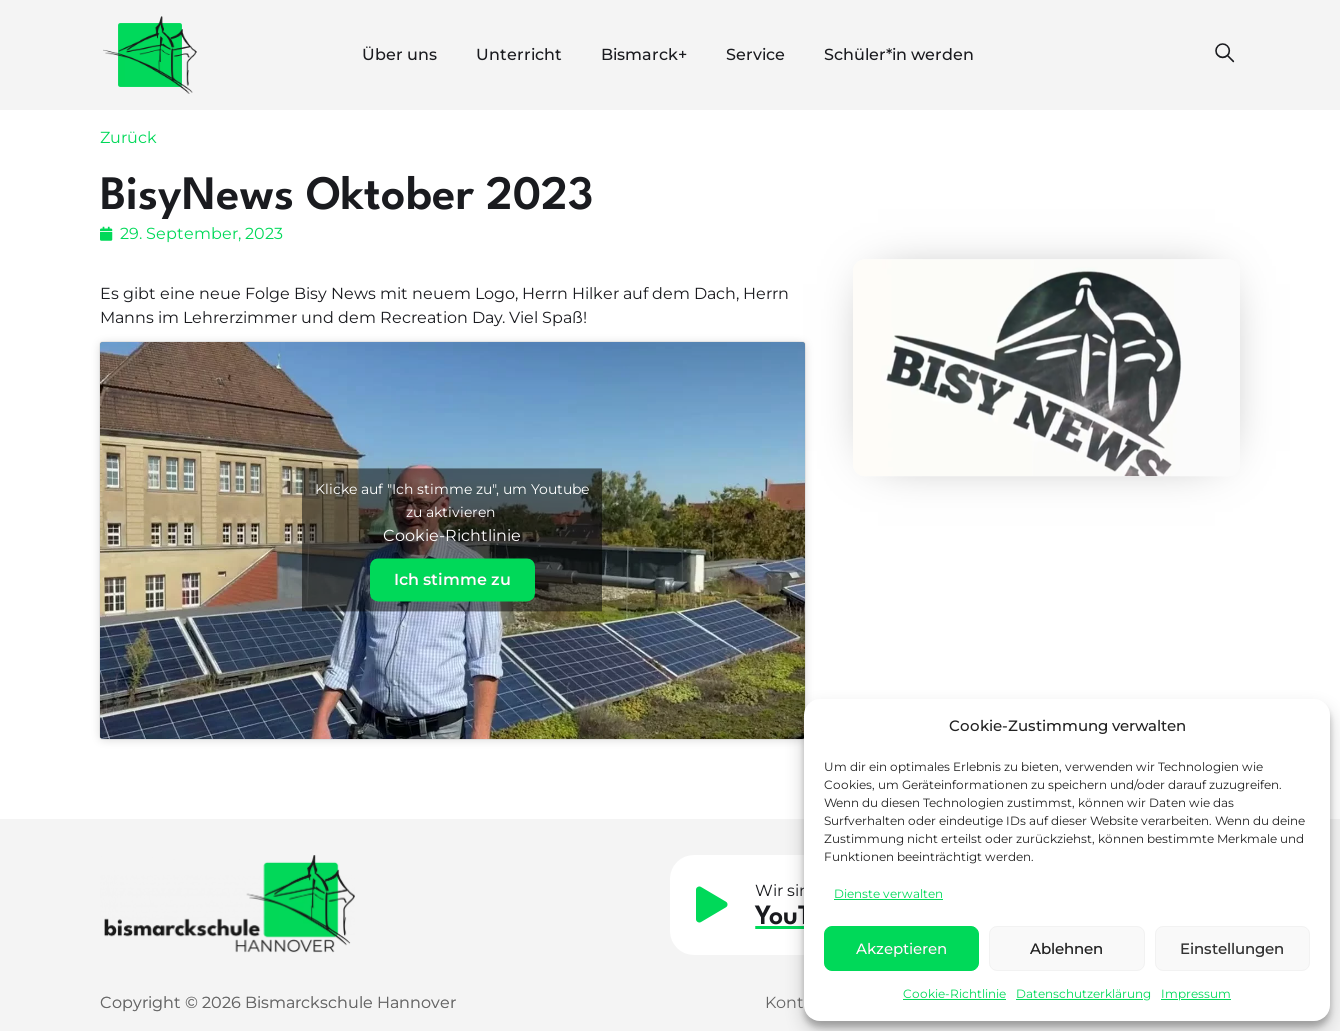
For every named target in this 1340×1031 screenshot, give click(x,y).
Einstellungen (1232, 948)
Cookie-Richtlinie (954, 993)
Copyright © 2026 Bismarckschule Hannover (278, 1002)
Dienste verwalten (888, 893)
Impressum (1196, 993)
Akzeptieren (901, 948)
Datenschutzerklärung (1083, 993)
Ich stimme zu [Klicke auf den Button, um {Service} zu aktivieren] (452, 580)
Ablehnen (1066, 948)
